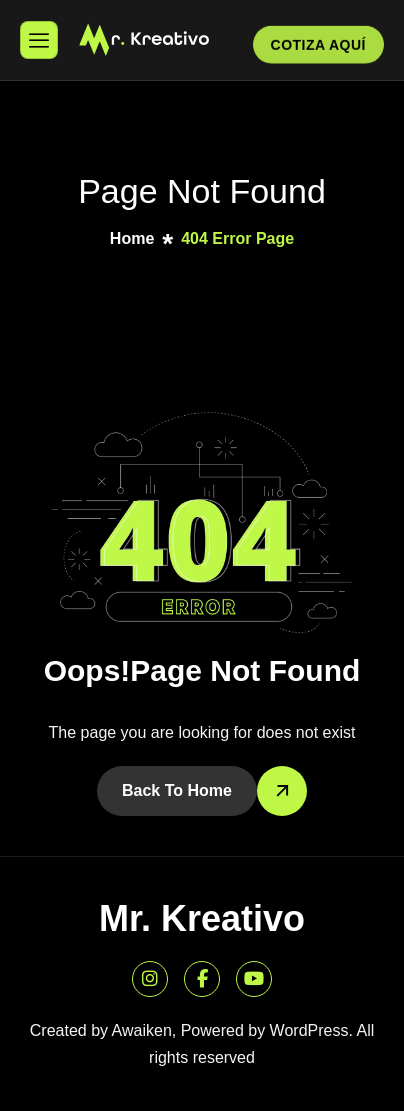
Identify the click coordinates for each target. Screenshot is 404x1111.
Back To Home (177, 790)
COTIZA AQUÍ (318, 47)
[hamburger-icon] (39, 40)
